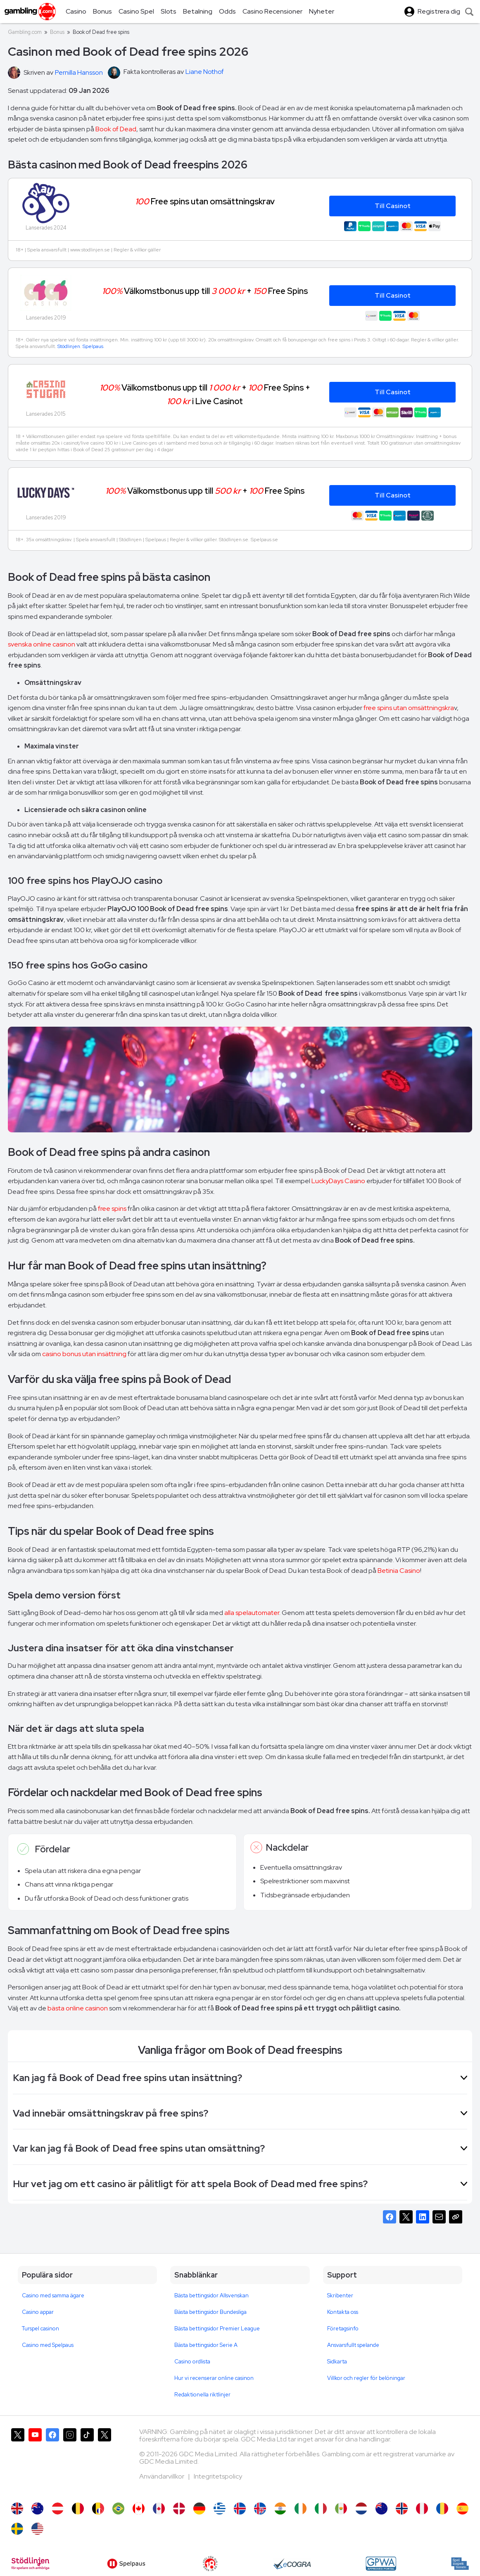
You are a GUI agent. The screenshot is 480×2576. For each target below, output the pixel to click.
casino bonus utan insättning (84, 1354)
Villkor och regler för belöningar (366, 2378)
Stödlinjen (68, 346)
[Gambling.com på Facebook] (52, 2461)
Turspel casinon (40, 2328)
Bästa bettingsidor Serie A (206, 2345)
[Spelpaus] (126, 2563)
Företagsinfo (343, 2328)
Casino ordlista (192, 2361)
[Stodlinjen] (30, 2563)
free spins (112, 1208)
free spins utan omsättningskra (409, 707)
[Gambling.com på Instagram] (69, 2461)
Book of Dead (115, 129)
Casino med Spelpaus (48, 2345)
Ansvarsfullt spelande (353, 2345)
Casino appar (38, 2312)
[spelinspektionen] (460, 2563)
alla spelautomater (251, 1612)
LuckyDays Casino (338, 1181)
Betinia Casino (399, 1570)
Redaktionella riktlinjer (202, 2394)
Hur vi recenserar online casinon (214, 2378)
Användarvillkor (162, 2476)
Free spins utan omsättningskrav (205, 201)
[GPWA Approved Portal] (381, 2564)
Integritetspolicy (218, 2476)
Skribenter (340, 2295)
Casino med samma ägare (53, 2295)
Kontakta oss (342, 2312)
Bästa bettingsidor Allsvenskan (211, 2295)
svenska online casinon (41, 644)
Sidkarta (337, 2361)
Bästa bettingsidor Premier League (217, 2328)
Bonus (57, 32)
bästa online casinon (78, 2008)
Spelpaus (93, 346)
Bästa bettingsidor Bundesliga (210, 2312)
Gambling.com (25, 32)
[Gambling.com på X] (17, 2461)
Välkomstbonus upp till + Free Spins (205, 290)
